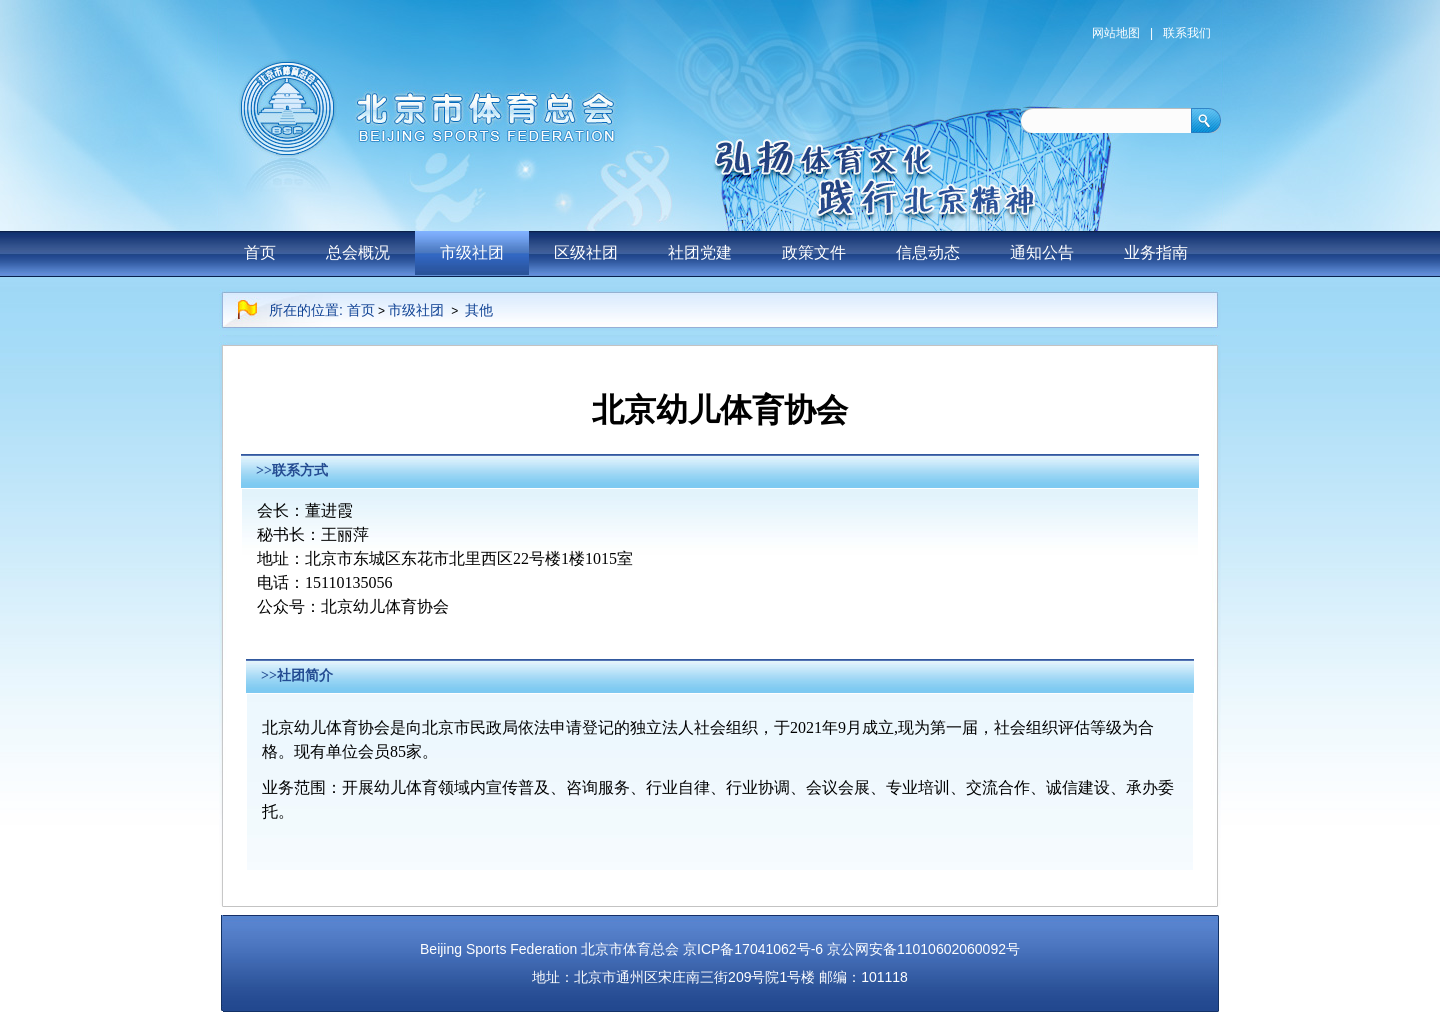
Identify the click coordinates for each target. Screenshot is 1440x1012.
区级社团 (586, 252)
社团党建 (700, 252)
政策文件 (814, 252)
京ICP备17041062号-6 (753, 949)
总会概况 (358, 252)
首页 (260, 252)
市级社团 (472, 252)
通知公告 (1042, 252)
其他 (479, 310)
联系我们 (1187, 33)
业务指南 (1156, 252)
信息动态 (928, 252)
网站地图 (1116, 33)
